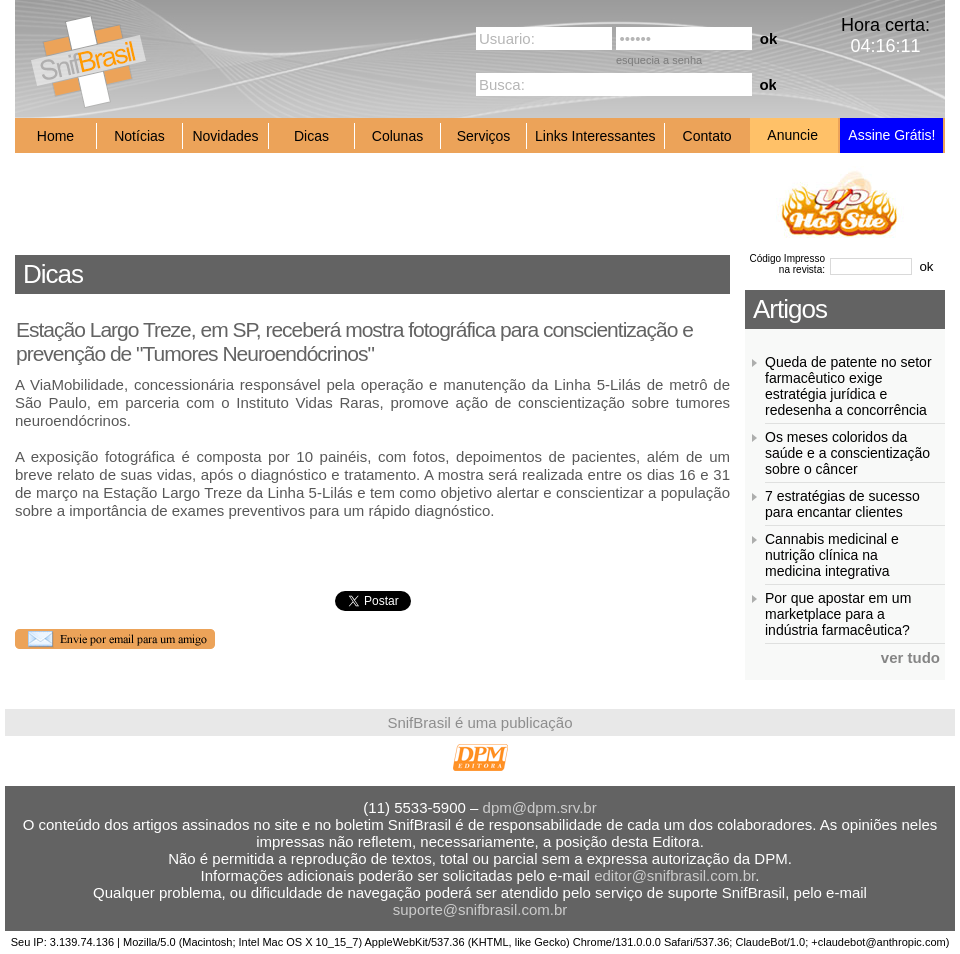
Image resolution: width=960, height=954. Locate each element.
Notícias (139, 136)
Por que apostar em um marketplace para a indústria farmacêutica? (838, 614)
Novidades (225, 136)
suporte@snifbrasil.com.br (480, 909)
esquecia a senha (659, 60)
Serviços (484, 136)
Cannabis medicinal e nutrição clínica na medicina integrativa (832, 555)
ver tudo (910, 657)
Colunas (397, 136)
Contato (707, 136)
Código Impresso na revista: (787, 264)
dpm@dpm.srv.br (540, 807)
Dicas (311, 136)
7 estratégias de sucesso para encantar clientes (842, 504)
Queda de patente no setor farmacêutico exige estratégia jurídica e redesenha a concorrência (848, 386)
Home (55, 136)
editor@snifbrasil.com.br (674, 875)
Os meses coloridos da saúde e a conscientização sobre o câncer (847, 453)
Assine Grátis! (891, 135)
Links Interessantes (595, 136)
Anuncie (792, 135)
